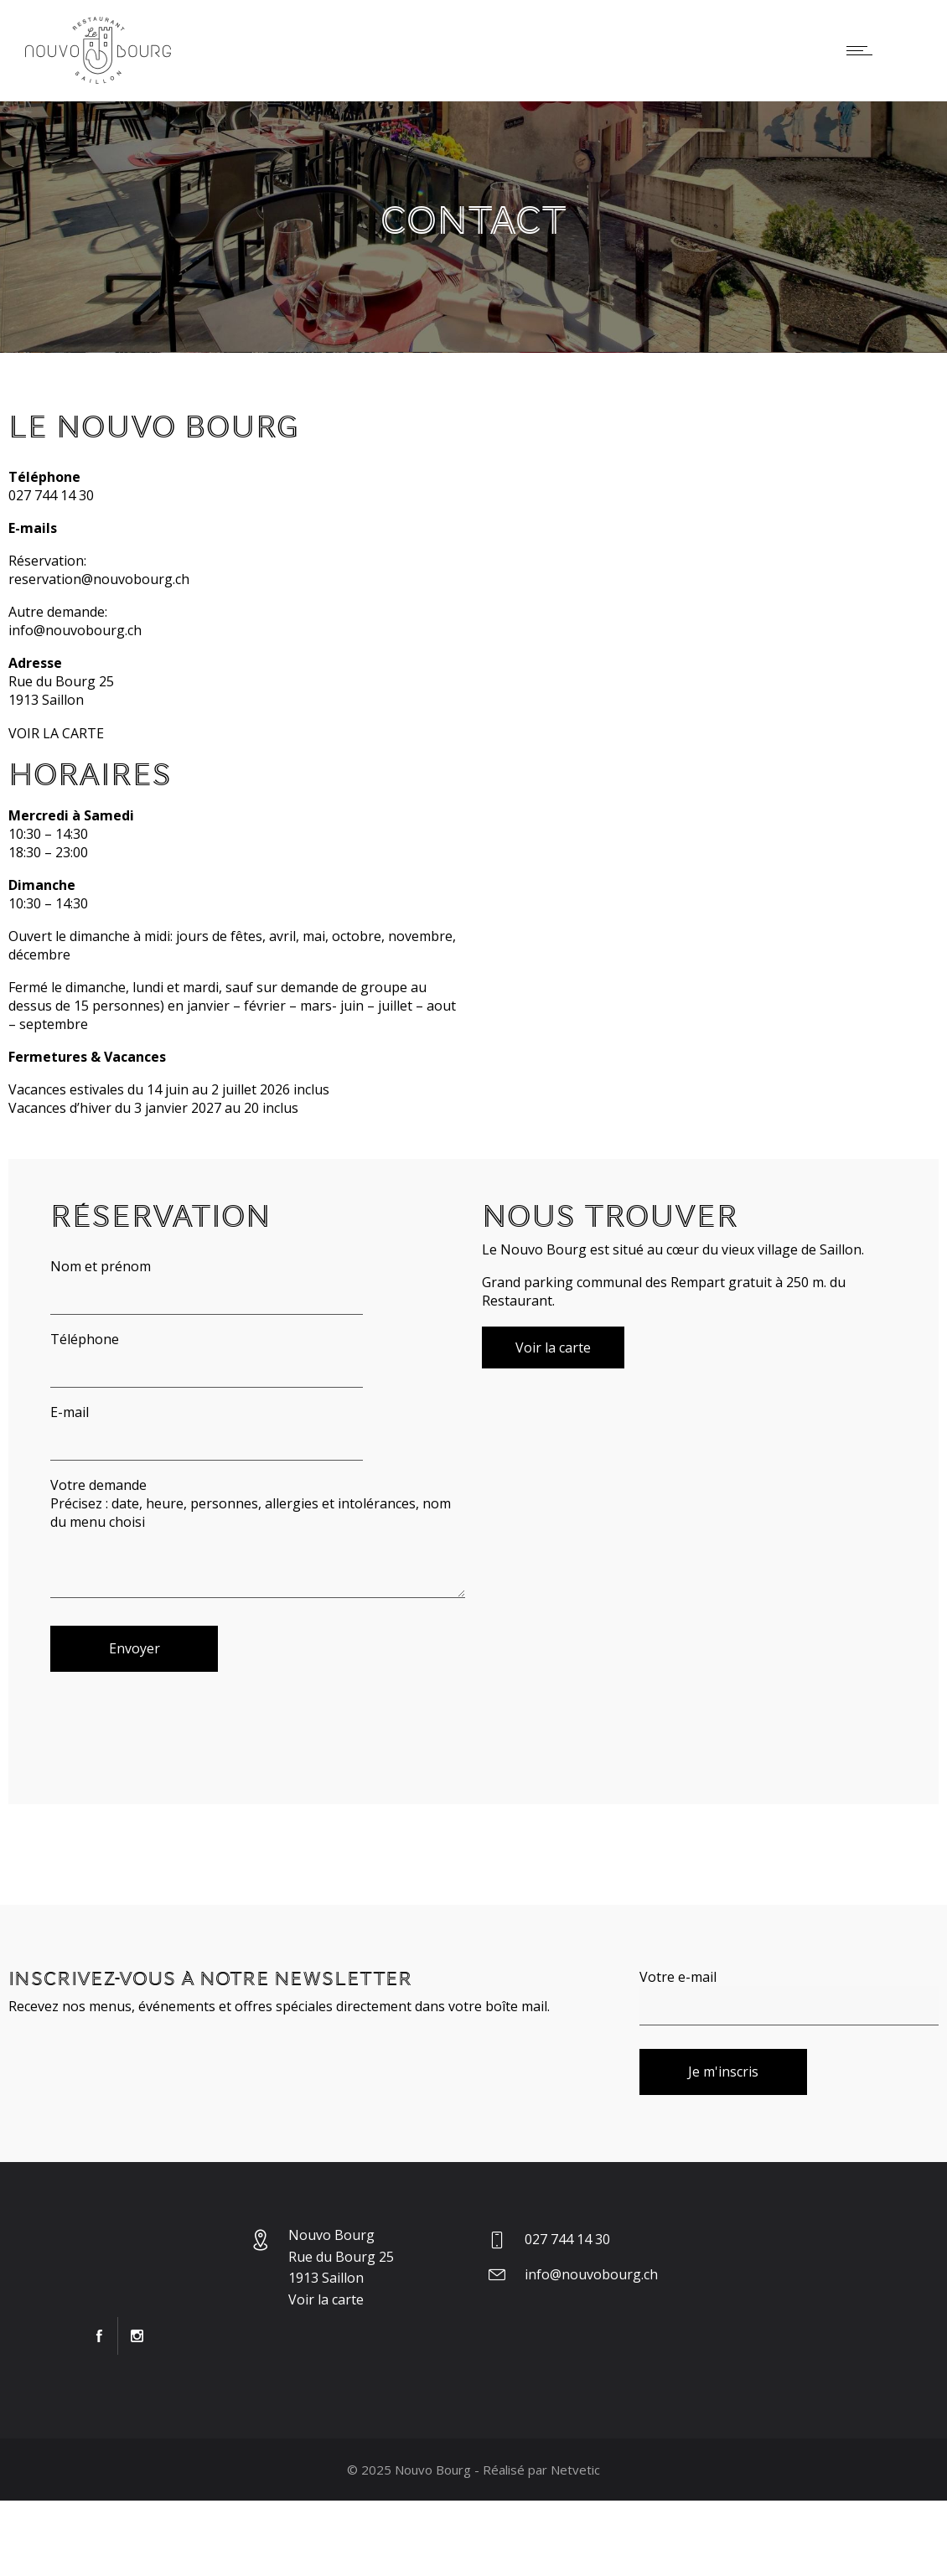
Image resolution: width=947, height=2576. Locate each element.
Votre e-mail (789, 1996)
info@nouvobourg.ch (75, 630)
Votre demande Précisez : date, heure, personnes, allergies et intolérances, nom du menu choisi (257, 1537)
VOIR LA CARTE (56, 733)
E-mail (206, 1432)
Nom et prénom (206, 1286)
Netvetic (575, 2469)
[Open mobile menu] (863, 50)
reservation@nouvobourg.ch (98, 579)
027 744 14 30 (51, 495)
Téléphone (206, 1359)
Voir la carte (326, 2299)
